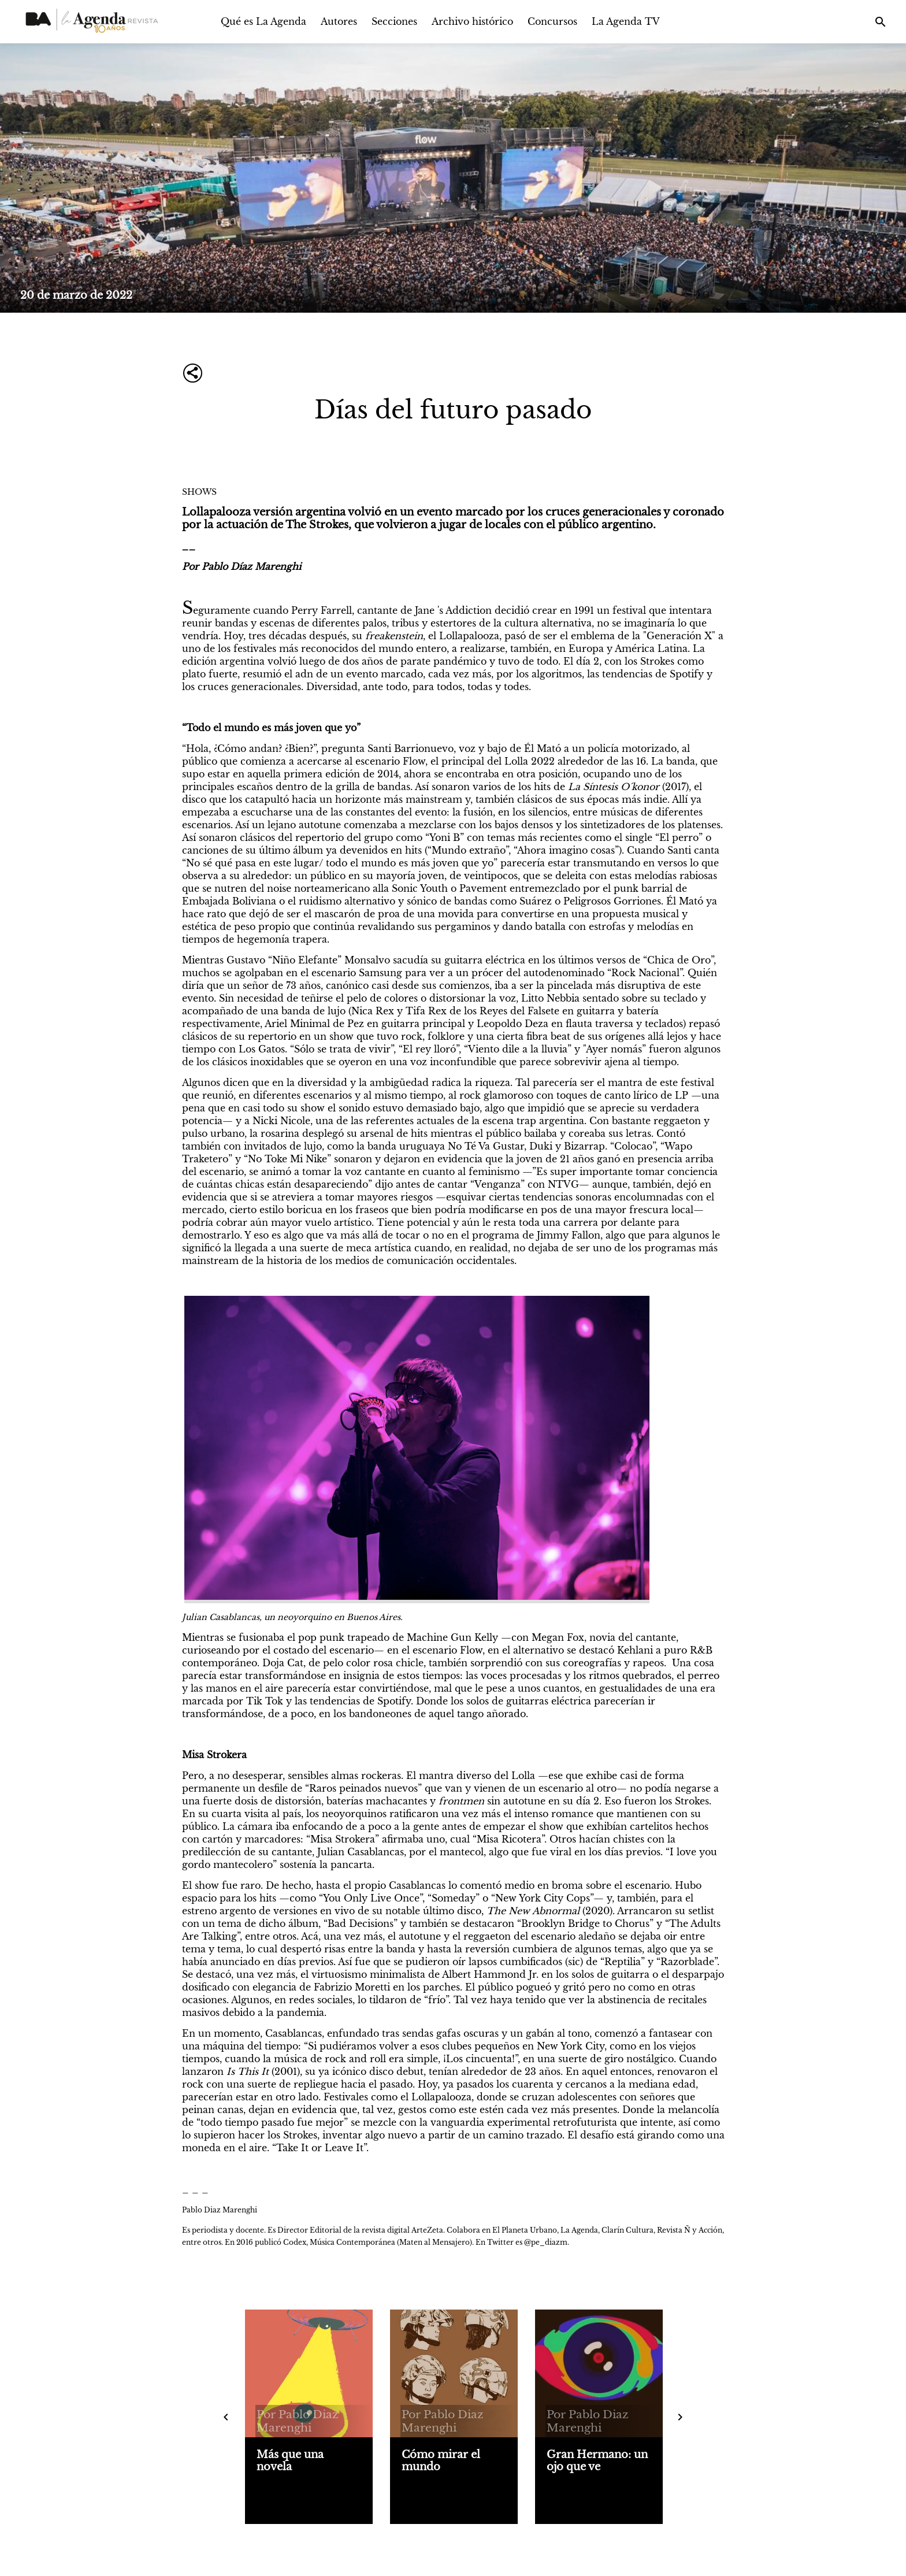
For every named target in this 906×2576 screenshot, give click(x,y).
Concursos (552, 21)
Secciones (394, 21)
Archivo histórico (472, 21)
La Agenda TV (626, 21)
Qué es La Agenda (263, 21)
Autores (339, 21)
